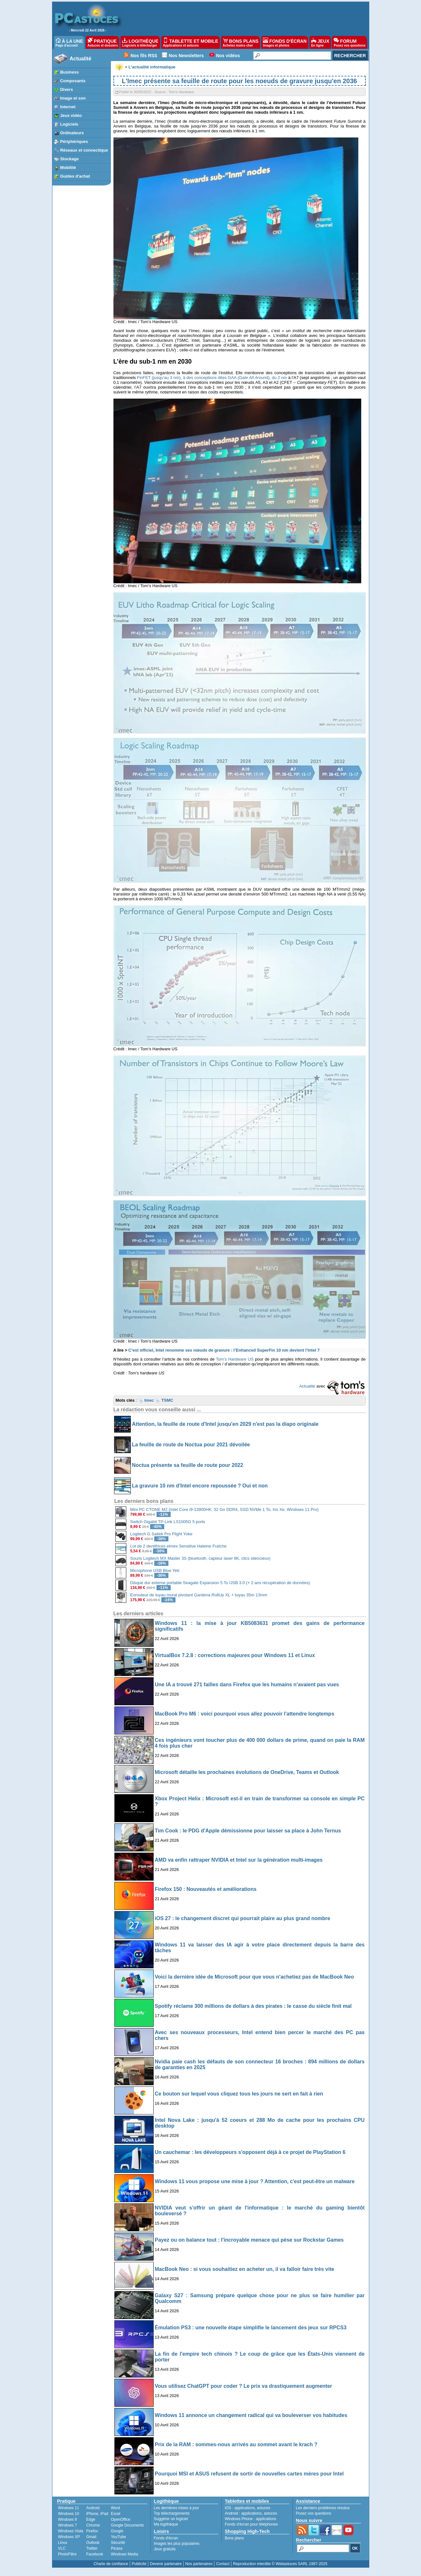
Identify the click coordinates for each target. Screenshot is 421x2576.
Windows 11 (68, 2508)
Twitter (91, 2548)
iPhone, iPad (97, 2513)
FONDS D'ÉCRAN (285, 42)
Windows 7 (67, 2525)
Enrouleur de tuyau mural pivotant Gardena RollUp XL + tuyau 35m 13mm (198, 1594)
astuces (263, 2508)
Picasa (116, 2548)
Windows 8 (67, 2519)
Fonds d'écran (166, 2538)
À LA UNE (69, 42)
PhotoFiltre (67, 2554)
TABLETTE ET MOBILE (190, 42)
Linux (62, 2542)
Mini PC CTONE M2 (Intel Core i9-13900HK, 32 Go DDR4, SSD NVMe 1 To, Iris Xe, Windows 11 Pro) (224, 1509)
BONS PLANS (241, 42)
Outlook (92, 2542)
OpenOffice (120, 2519)
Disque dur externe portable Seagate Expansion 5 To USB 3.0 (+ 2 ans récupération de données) (220, 1582)
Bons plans (234, 2538)
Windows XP (69, 2537)
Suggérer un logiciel (171, 2519)
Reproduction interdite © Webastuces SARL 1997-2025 (280, 2564)
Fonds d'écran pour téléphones (251, 2524)
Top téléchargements (172, 2513)
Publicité (139, 2564)
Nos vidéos (228, 55)
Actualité (81, 58)
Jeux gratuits (165, 2549)
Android (92, 2508)
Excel (115, 2513)
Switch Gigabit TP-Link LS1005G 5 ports (167, 1521)
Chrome (93, 2525)
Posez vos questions (313, 2513)
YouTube (118, 2537)
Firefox (92, 2531)
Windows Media (124, 2554)
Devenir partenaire (166, 2564)
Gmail (91, 2537)
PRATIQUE (102, 42)
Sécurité (118, 2542)
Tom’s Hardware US (235, 1359)
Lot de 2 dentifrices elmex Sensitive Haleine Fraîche (178, 1546)
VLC (62, 2548)
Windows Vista (70, 2531)
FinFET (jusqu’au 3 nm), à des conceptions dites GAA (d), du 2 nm (212, 377)
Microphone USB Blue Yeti (154, 1570)
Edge (90, 2519)
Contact (222, 2564)
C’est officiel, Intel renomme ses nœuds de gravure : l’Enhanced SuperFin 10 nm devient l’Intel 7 (223, 1350)
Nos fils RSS (143, 55)
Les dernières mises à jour (176, 2508)
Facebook (94, 2554)
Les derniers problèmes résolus (323, 2508)
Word (115, 2508)
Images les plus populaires (177, 2543)
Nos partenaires (198, 2564)
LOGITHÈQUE (140, 42)
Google (117, 2531)
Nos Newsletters (186, 55)
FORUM (349, 42)
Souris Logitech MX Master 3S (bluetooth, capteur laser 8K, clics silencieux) (200, 1558)
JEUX (320, 42)
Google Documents (127, 2525)
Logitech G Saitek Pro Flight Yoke (161, 1533)
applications (245, 2508)
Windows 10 (68, 2513)
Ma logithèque (166, 2524)
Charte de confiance (111, 2564)
